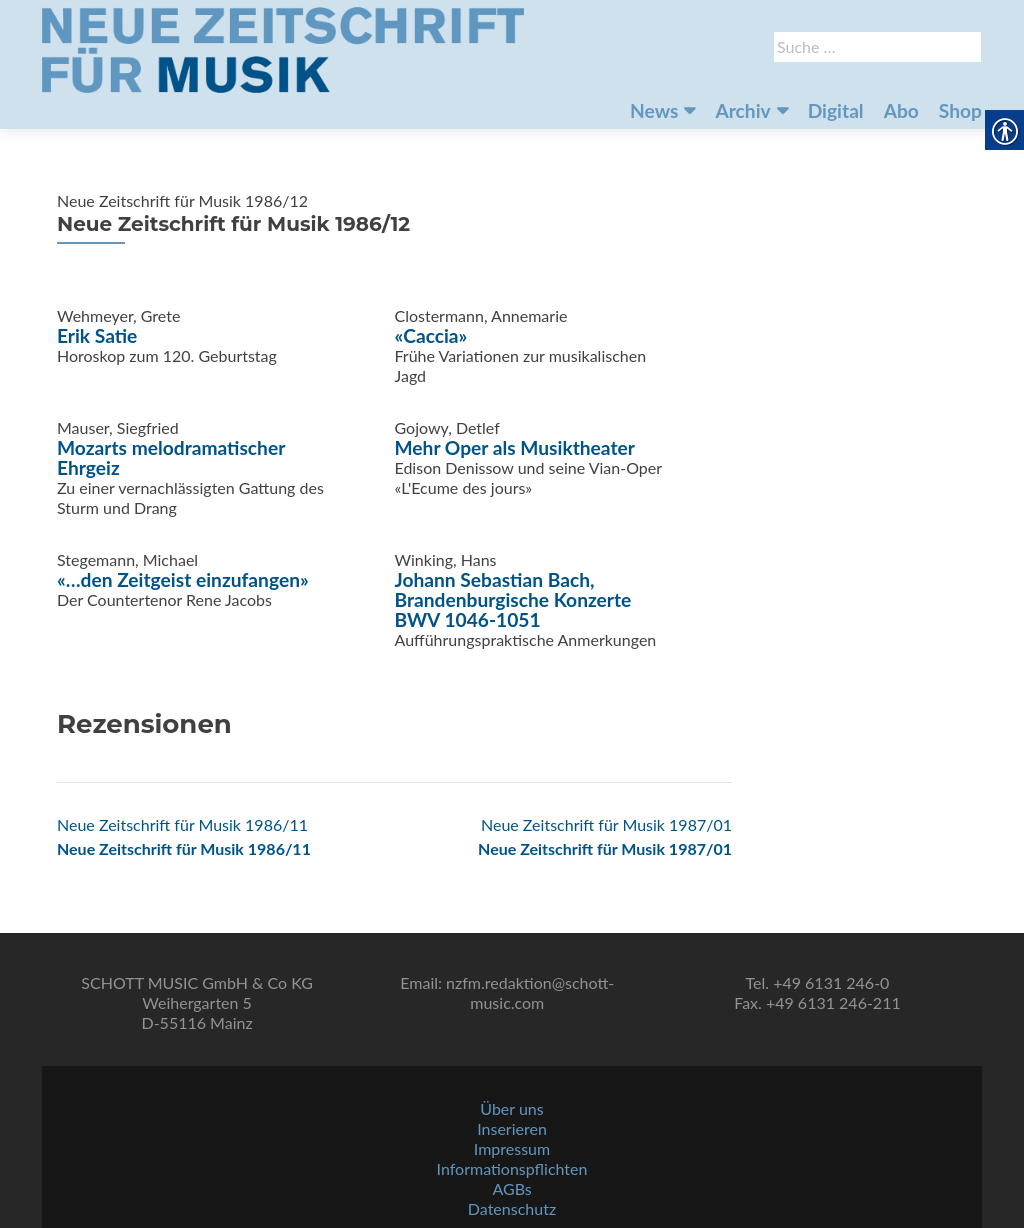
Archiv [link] (742, 110)
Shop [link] (960, 110)
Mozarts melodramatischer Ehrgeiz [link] (171, 457)
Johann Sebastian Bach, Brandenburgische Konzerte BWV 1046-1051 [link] (513, 599)
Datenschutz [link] (512, 1208)
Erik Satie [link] (97, 335)
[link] (283, 48)
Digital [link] (836, 110)
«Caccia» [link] (431, 335)
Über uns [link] (511, 1108)
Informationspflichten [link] (512, 1168)
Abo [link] (901, 110)
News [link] (654, 110)
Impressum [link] (512, 1148)
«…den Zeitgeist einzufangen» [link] (183, 579)
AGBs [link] (511, 1188)
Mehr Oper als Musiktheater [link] (515, 447)
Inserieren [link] (512, 1128)
